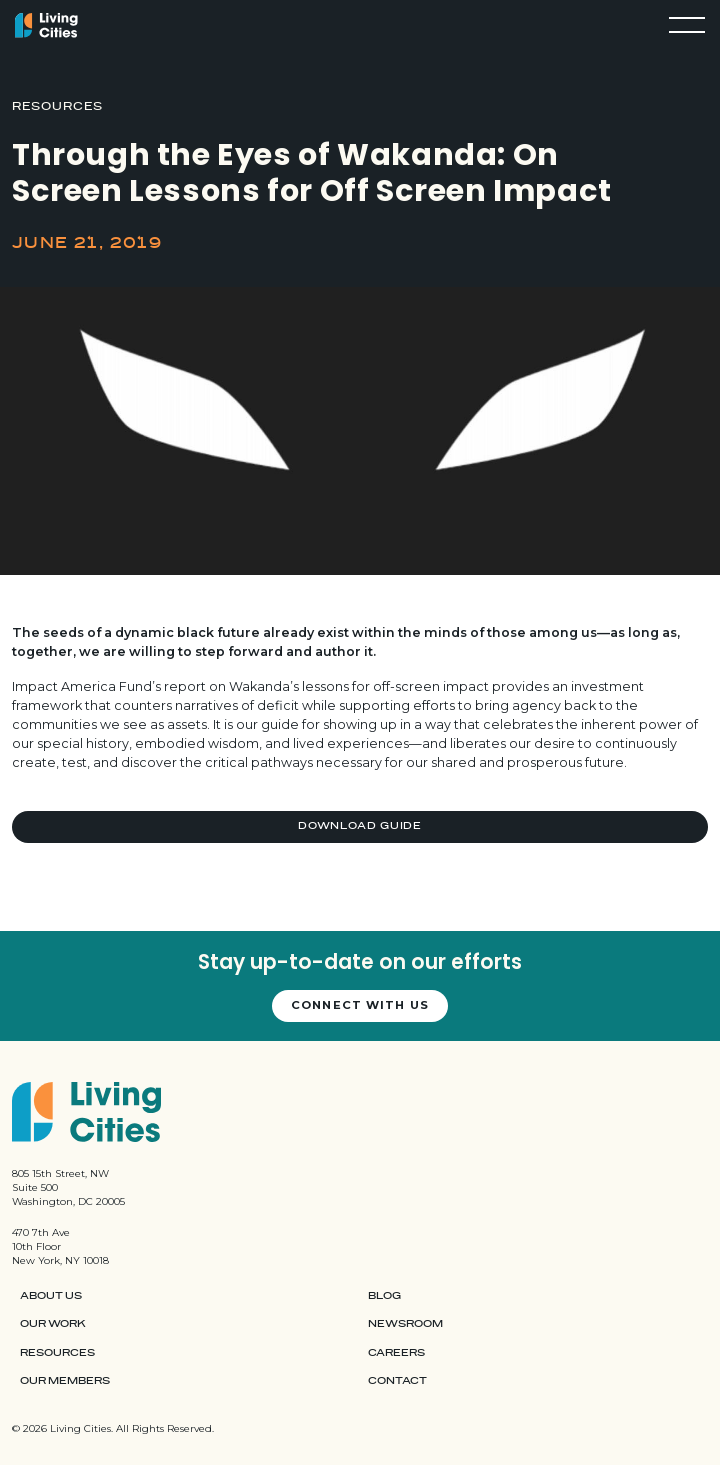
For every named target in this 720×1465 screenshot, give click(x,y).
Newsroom (405, 1324)
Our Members (65, 1381)
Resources (57, 1353)
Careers (396, 1353)
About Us (51, 1296)
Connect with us (360, 1005)
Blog (384, 1296)
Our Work (53, 1324)
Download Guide (360, 826)
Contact (397, 1381)
